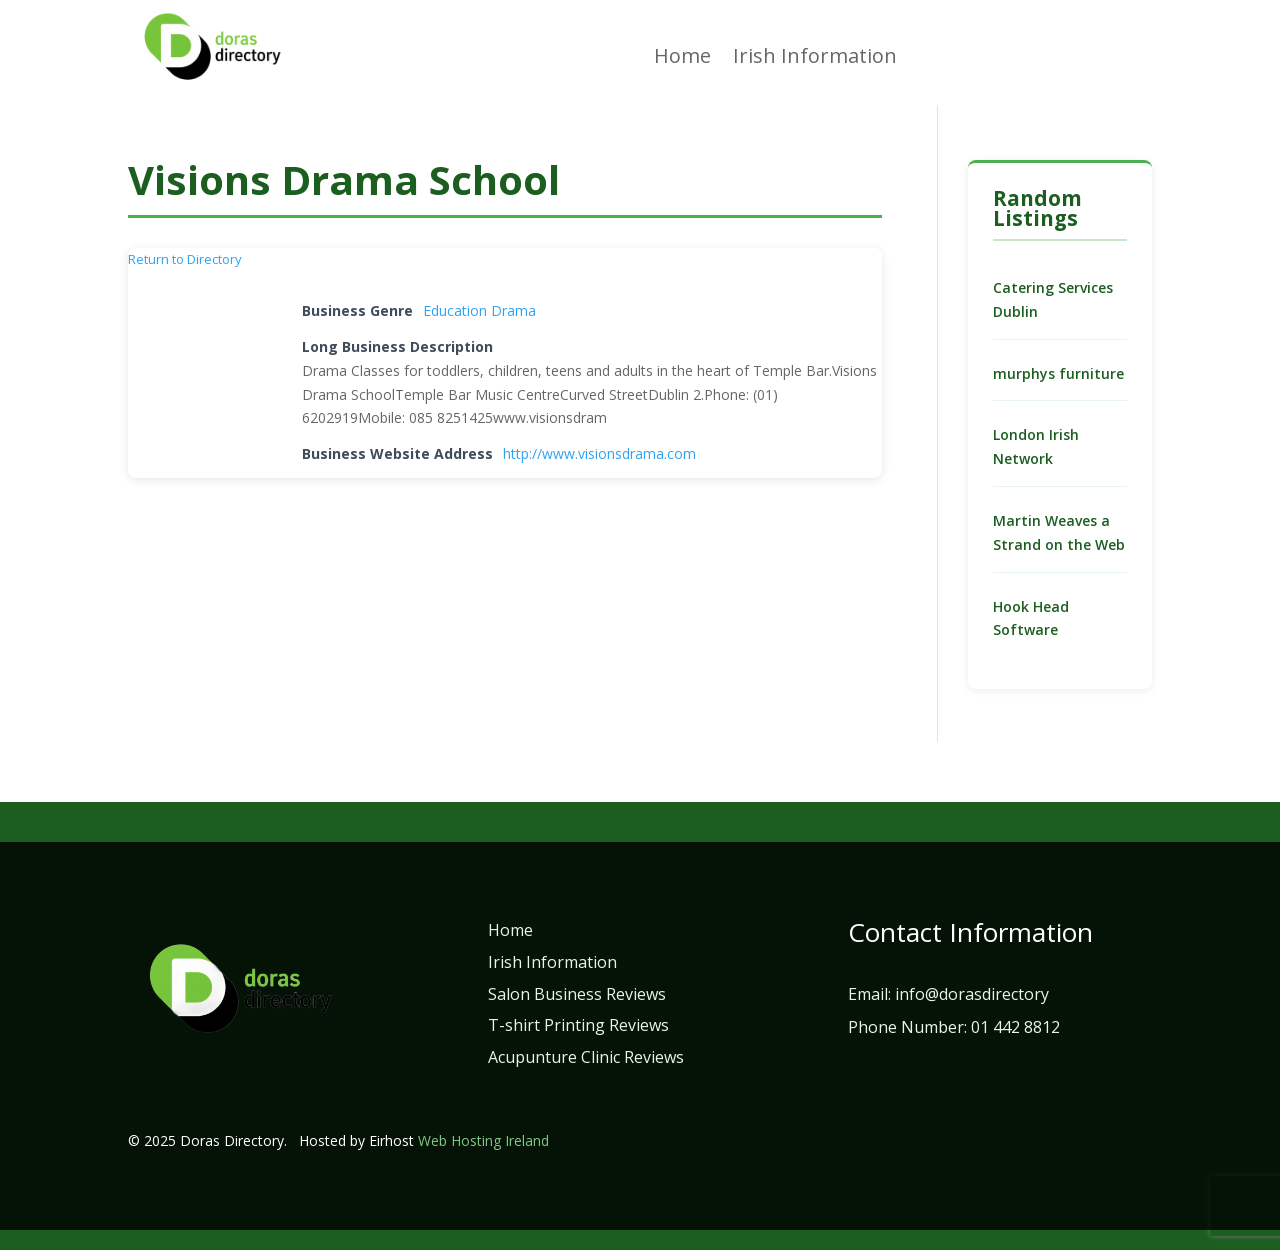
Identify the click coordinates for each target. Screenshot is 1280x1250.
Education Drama (479, 310)
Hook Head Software (1031, 618)
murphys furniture (1058, 373)
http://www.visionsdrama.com (599, 453)
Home (682, 59)
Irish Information (815, 59)
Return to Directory (185, 259)
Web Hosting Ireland (483, 1140)
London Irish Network (1036, 446)
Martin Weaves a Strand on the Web (1059, 532)
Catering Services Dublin (1053, 299)
